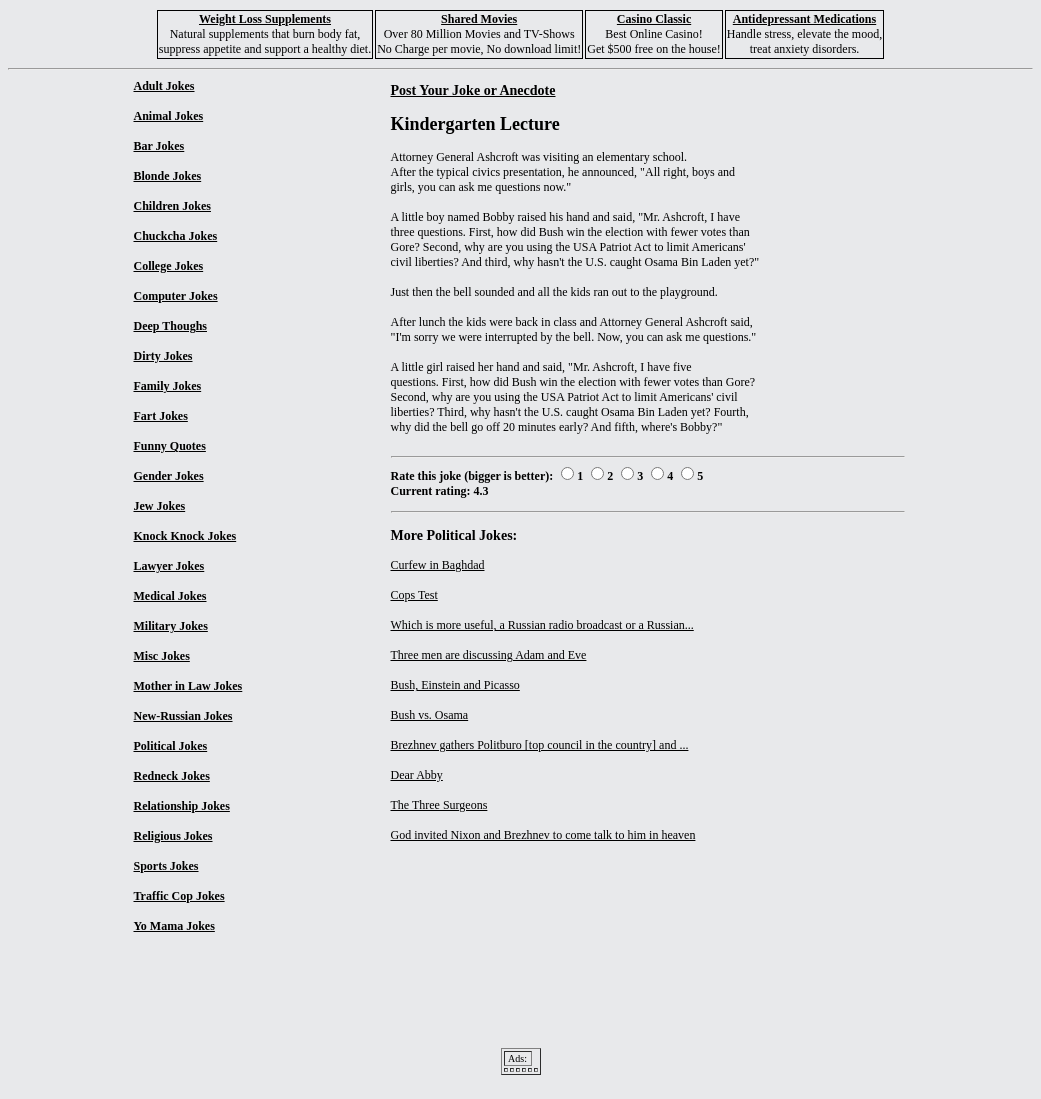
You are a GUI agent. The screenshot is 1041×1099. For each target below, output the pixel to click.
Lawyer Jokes (169, 566)
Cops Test (414, 595)
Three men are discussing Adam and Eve (489, 655)
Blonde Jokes (168, 176)
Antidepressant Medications (804, 19)
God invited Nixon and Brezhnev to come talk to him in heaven (543, 835)
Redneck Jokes (172, 776)
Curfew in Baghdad (438, 565)
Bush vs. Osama (430, 715)
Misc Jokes (162, 656)
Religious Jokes (173, 836)
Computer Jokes (176, 296)
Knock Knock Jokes (185, 536)
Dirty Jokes (163, 356)
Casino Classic (654, 19)
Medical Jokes (170, 596)
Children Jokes (172, 206)
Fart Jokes (161, 416)
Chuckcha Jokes (176, 236)
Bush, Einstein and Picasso (455, 685)
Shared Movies (479, 19)
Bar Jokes (159, 146)
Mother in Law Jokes (188, 686)
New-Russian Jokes (183, 716)
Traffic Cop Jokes (179, 896)
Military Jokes (171, 626)
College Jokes (169, 266)
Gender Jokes (169, 476)
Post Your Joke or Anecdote (473, 90)
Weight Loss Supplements (265, 19)
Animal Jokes (169, 116)
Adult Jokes (164, 86)
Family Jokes (168, 386)
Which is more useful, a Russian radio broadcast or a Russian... (542, 625)
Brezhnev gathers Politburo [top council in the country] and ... (540, 745)
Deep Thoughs (170, 326)
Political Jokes (171, 746)
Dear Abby (417, 775)
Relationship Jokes (182, 806)
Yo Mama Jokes (174, 926)
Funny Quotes (170, 446)
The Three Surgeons (439, 805)
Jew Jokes (160, 506)
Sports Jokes (166, 866)
